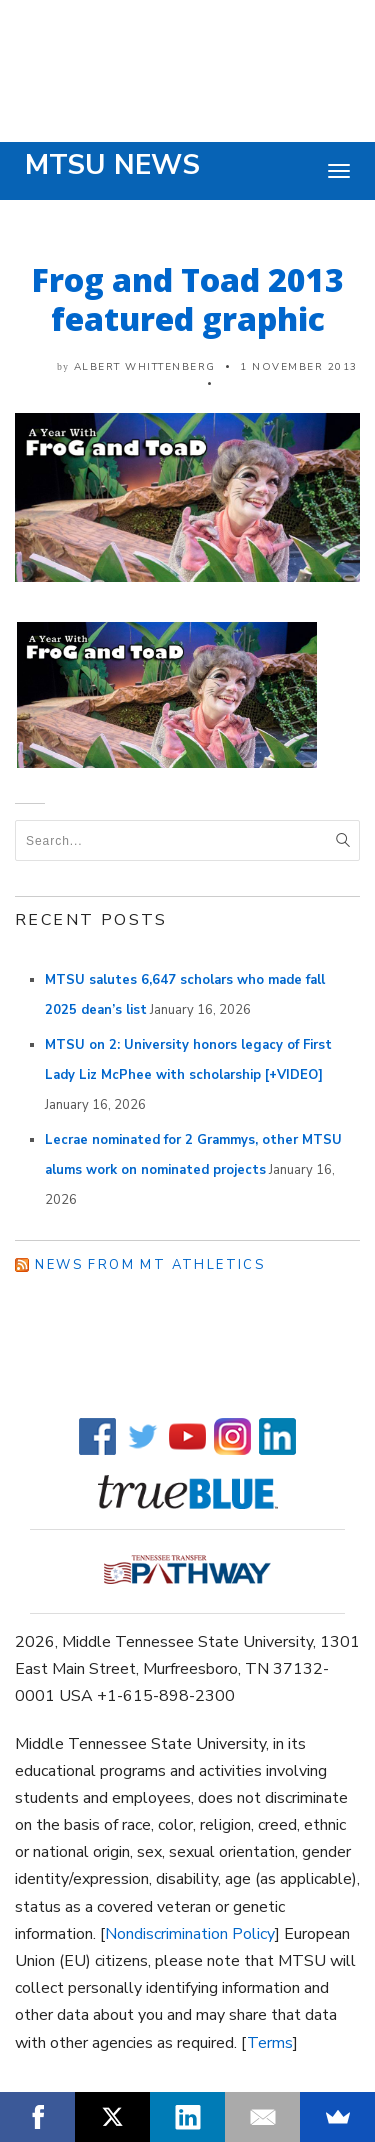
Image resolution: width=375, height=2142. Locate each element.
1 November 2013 (299, 367)
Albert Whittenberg (145, 367)
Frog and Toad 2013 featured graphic (188, 299)
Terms (270, 2043)
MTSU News (112, 165)
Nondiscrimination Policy (190, 1934)
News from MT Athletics (150, 1265)
